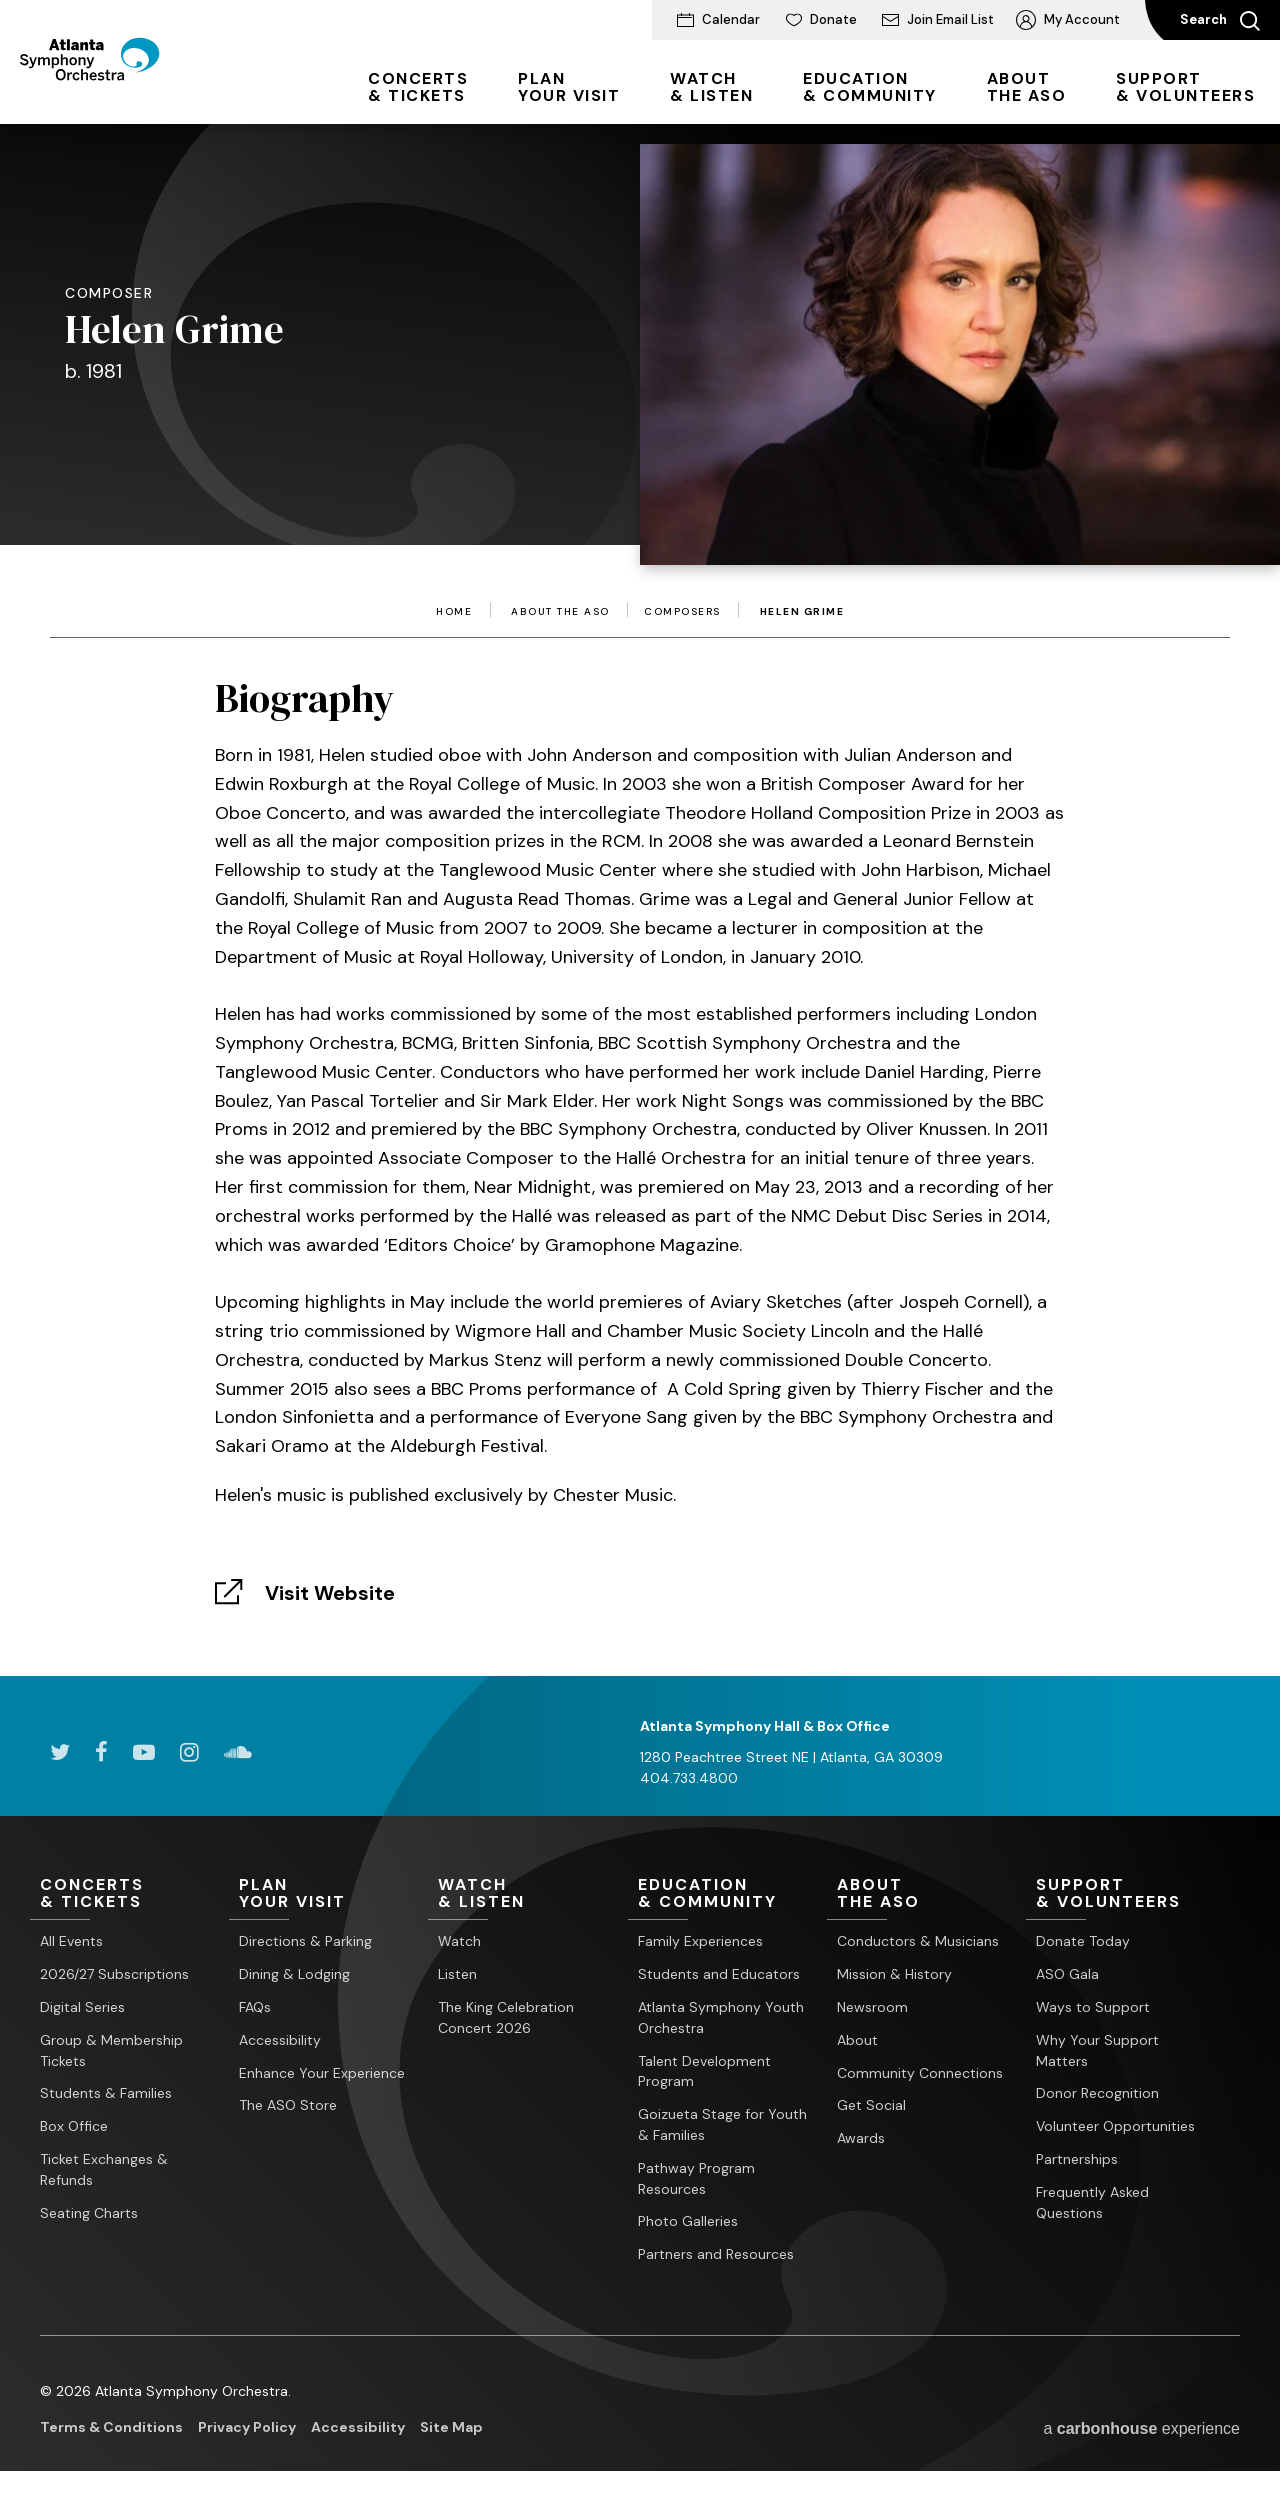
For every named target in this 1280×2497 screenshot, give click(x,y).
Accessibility (280, 2040)
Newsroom (872, 2007)
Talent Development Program (704, 2071)
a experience (1141, 2428)
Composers (682, 612)
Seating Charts (89, 2213)
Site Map (451, 2427)
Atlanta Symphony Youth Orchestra (721, 2017)
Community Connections (920, 2073)
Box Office (74, 2127)
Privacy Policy (247, 2427)
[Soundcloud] (238, 1752)
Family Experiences (700, 1942)
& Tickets (418, 87)
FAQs (255, 2007)
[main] (640, 870)
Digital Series (82, 2007)
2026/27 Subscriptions (114, 1975)
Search (1220, 21)
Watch (459, 1942)
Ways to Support (1093, 2007)
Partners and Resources (716, 2255)
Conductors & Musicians (918, 1942)
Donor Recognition (1097, 2094)
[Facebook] (101, 1752)
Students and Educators (719, 1975)
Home (454, 612)
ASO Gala (1067, 1975)
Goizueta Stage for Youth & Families (722, 2125)
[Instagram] (189, 1752)
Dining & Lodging (294, 1975)
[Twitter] (60, 1752)
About (857, 2040)
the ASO (1027, 87)
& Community (870, 87)
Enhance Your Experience (322, 2073)
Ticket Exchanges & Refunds (104, 2169)
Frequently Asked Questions (1092, 2202)
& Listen (711, 87)
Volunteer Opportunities (1115, 2127)
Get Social (871, 2106)
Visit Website (330, 1593)
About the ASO (560, 612)
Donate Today (1083, 1942)
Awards (861, 2139)
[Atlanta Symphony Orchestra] (129, 93)
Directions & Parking (305, 1942)
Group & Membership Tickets (111, 2050)
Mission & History (894, 1975)
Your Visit (569, 87)
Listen (457, 1975)
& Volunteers (1185, 87)
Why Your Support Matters (1097, 2050)
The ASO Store (288, 2106)
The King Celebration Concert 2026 (506, 2017)
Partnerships (1077, 2159)
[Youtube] (144, 1752)
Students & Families (106, 2094)
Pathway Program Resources (696, 2178)
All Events (71, 1942)
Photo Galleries (688, 2222)
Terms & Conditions (111, 2427)
